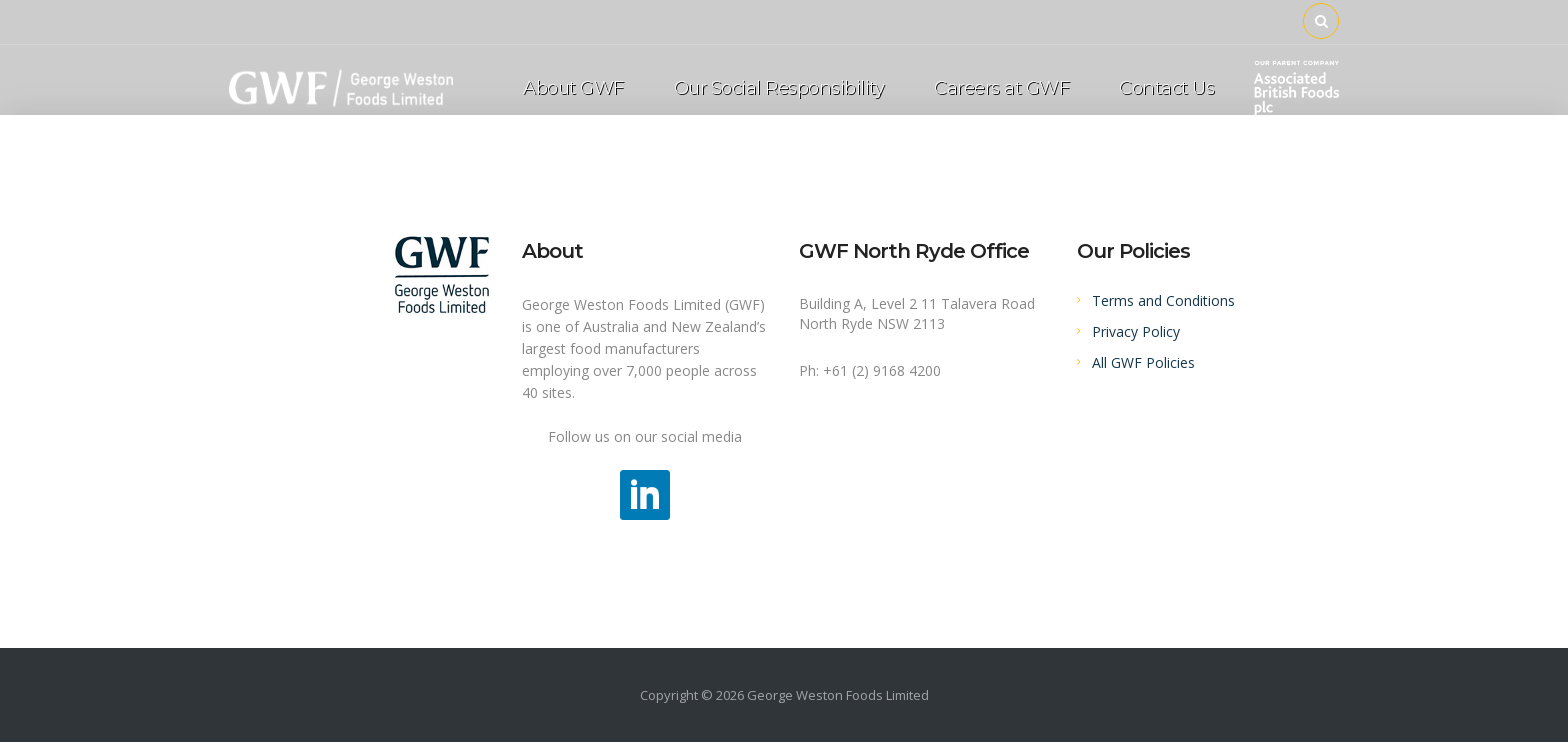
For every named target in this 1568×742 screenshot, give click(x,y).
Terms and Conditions (1163, 300)
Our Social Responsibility (779, 88)
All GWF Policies (1143, 362)
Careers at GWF (1001, 88)
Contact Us (1166, 88)
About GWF (573, 88)
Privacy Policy (1136, 331)
